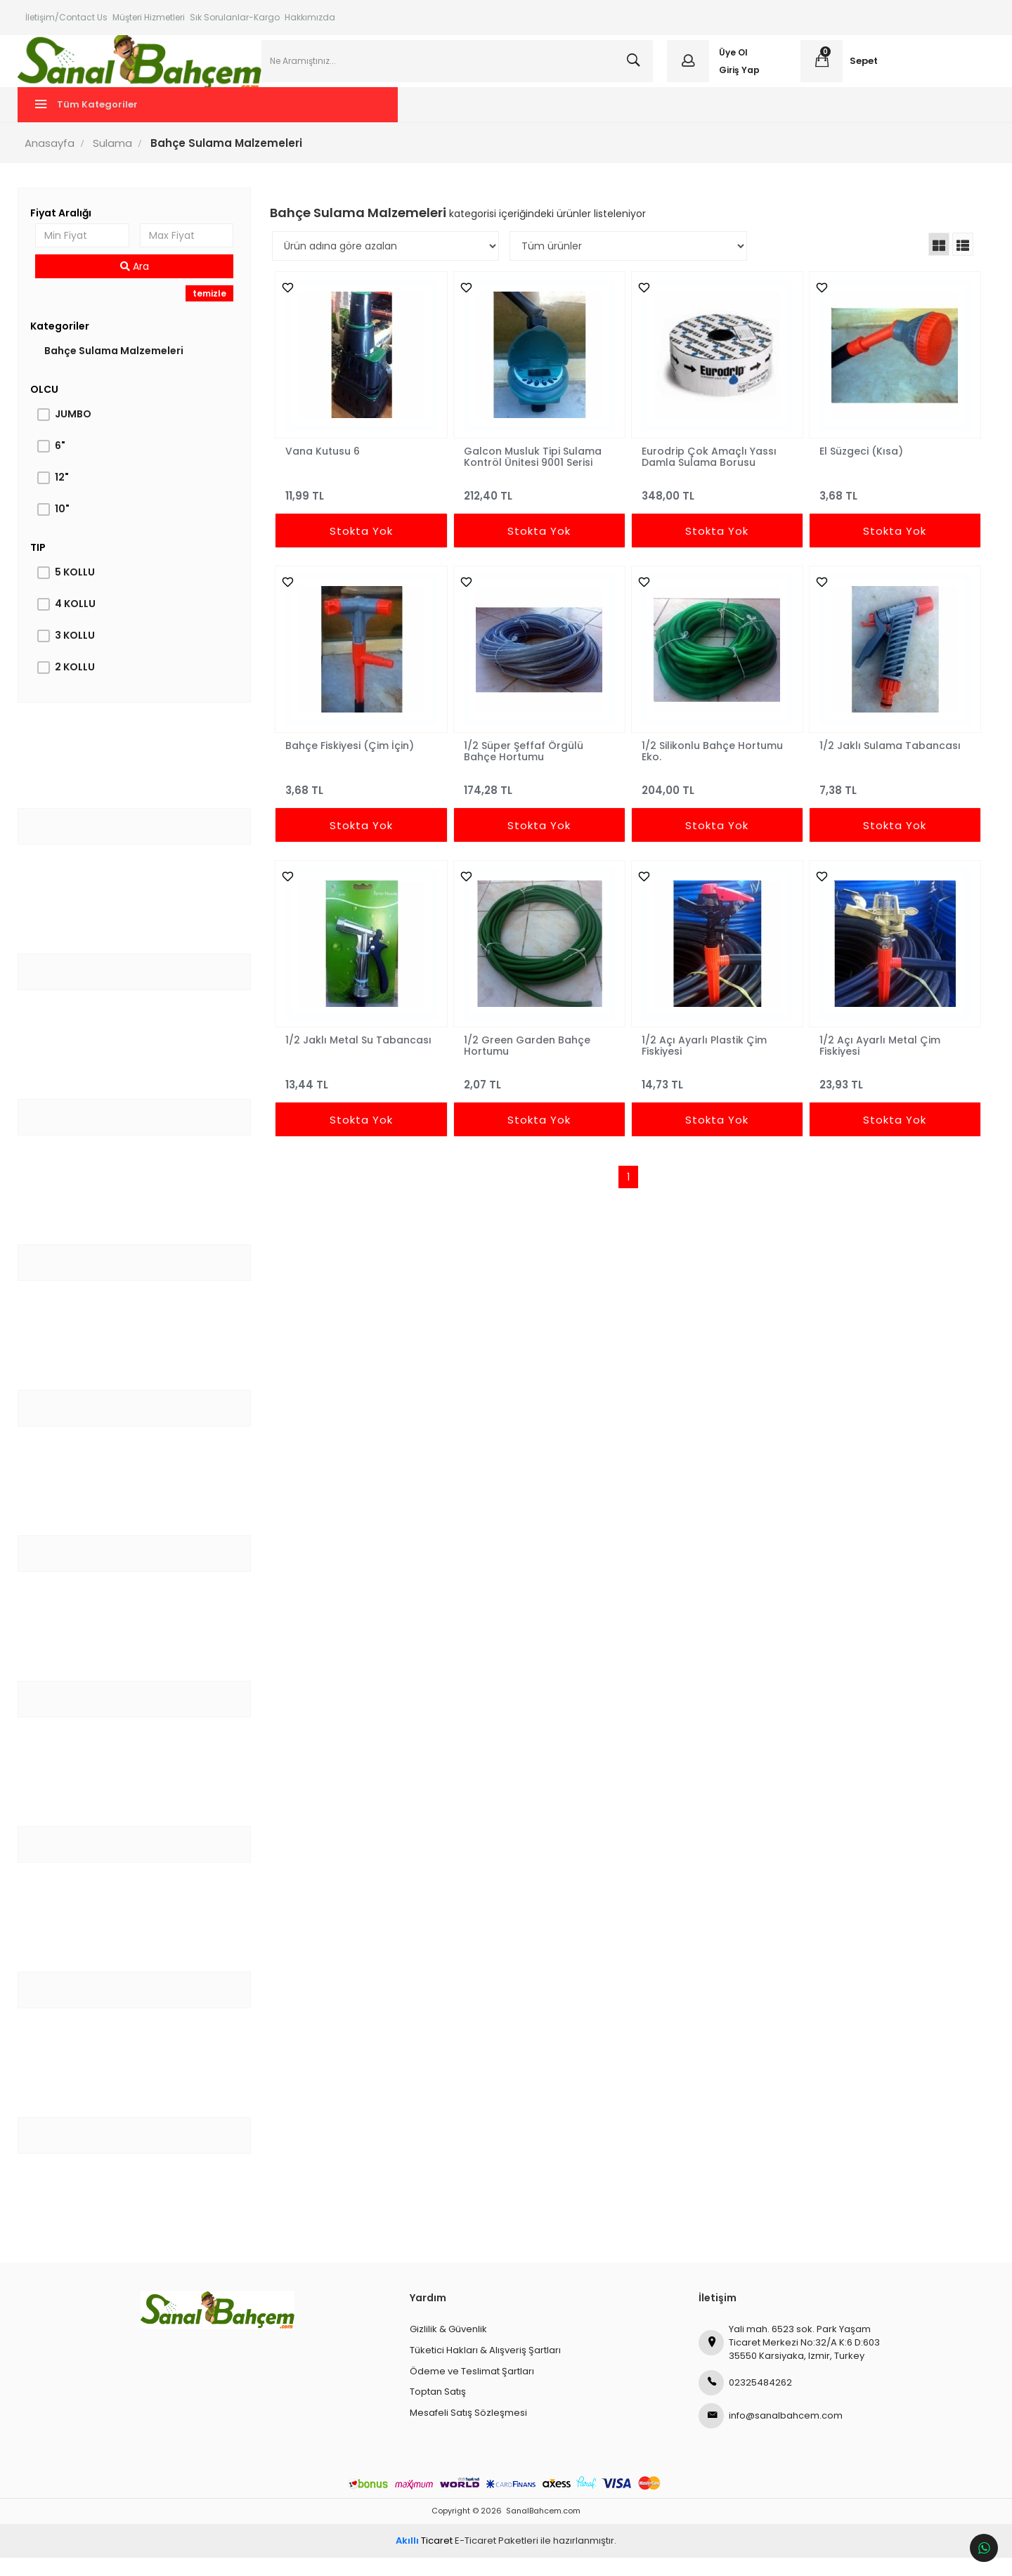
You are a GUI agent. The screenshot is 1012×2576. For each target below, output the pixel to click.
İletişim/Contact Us (66, 17)
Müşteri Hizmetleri (148, 17)
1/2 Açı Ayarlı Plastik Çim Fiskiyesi (702, 1063)
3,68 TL (889, 507)
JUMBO (80, 432)
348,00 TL (714, 507)
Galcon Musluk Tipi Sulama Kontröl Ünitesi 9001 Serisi (533, 474)
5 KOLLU (82, 590)
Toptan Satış (438, 2409)
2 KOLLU (82, 685)
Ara (140, 285)
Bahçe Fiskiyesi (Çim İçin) (354, 764)
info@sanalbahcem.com (771, 2434)
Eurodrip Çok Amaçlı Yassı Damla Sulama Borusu (707, 474)
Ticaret (424, 2558)
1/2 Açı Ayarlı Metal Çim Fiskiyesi (875, 1063)
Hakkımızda (310, 17)
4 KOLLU (82, 622)
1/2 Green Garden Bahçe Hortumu (528, 1063)
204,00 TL (714, 802)
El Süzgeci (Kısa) (856, 469)
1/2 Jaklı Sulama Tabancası (885, 764)
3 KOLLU (82, 653)
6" (67, 464)
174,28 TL (539, 802)
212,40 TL (539, 507)
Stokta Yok (364, 549)
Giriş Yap (736, 79)
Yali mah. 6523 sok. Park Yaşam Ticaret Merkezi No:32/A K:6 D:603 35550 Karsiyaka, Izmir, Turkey (789, 2360)
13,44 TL (364, 1096)
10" (69, 527)
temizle (214, 312)
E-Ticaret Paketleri (496, 2558)
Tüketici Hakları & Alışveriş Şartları (485, 2368)
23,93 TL (889, 1096)
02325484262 (745, 2401)
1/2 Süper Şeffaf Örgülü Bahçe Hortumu (524, 769)
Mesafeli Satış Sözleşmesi (468, 2430)
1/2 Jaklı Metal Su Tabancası (363, 1058)
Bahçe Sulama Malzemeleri (120, 369)
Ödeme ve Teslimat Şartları (472, 2388)
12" (69, 495)
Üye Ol (730, 61)
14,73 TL (714, 1096)
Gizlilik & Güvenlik (448, 2347)
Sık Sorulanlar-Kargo (235, 17)
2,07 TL (539, 1096)
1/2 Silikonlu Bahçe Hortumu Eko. (710, 769)
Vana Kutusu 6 (327, 469)
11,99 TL (364, 507)
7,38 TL (889, 802)
